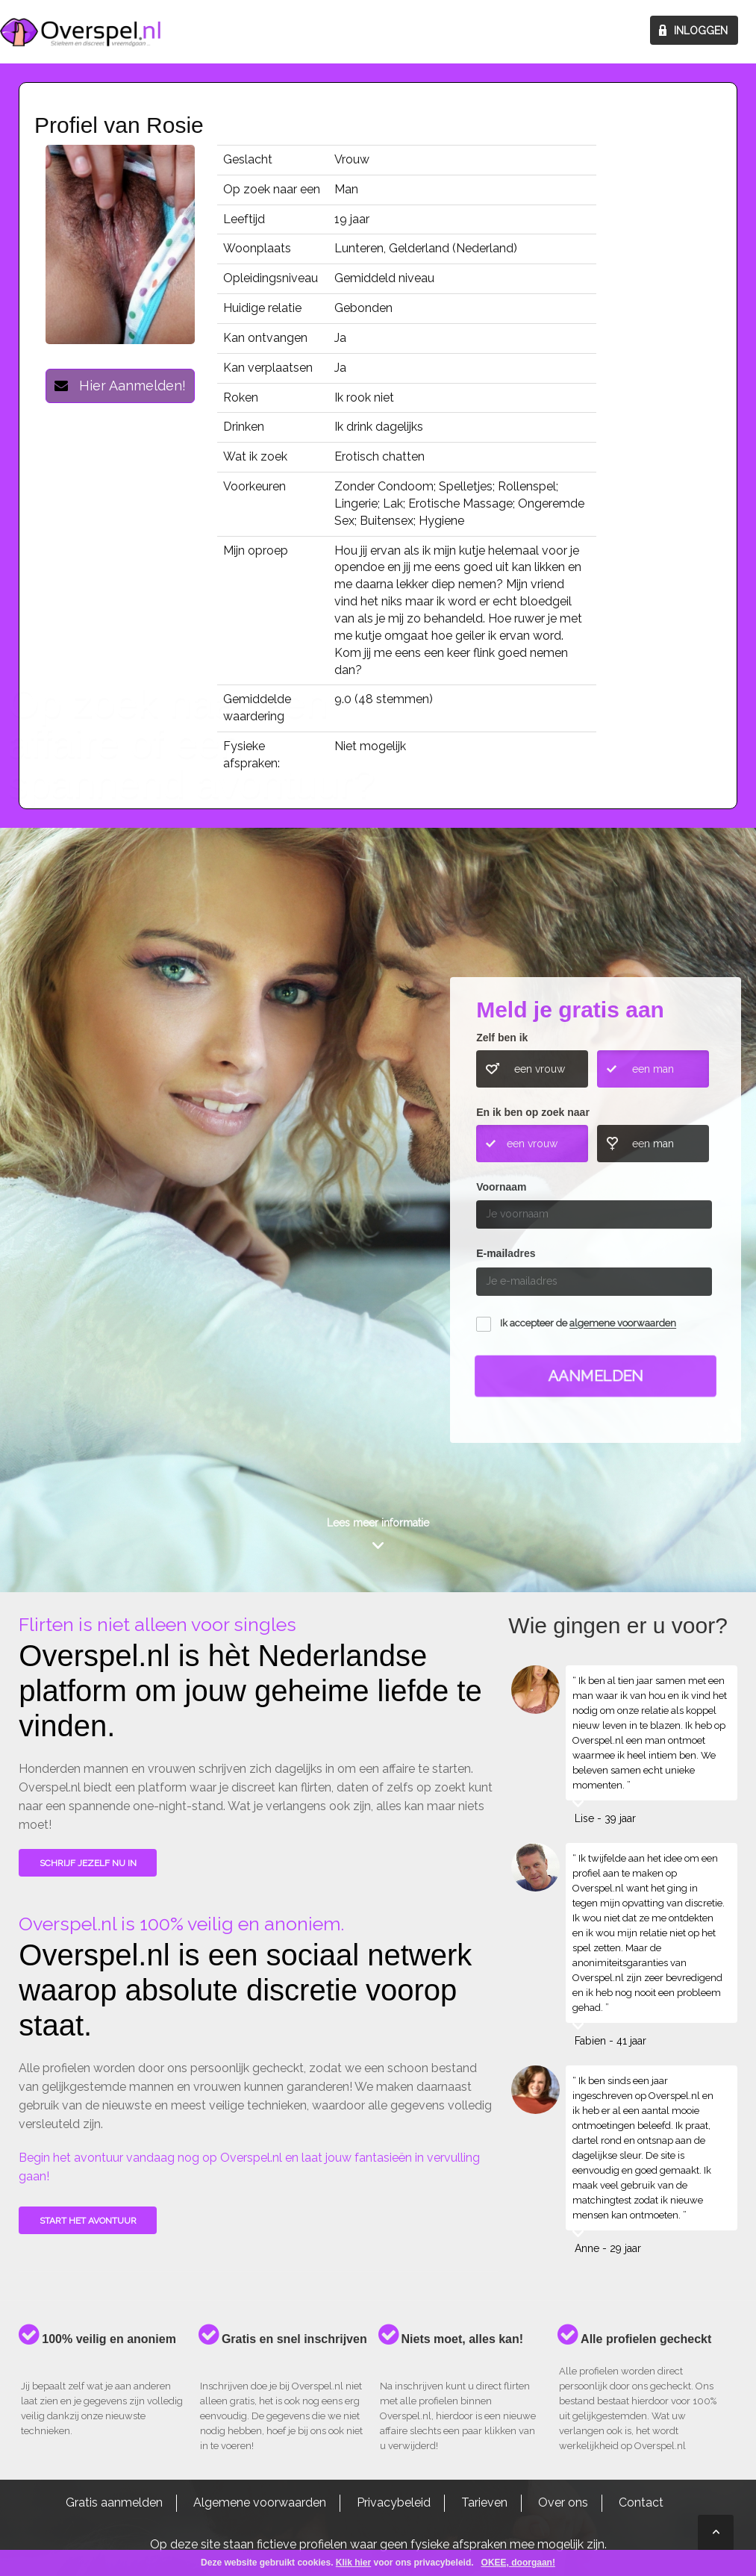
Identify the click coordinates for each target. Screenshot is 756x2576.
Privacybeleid (394, 2502)
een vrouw (539, 1069)
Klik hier (353, 2562)
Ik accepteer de (588, 1323)
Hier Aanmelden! (120, 385)
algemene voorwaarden (622, 1323)
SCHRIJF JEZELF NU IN (88, 1863)
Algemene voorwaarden (259, 2502)
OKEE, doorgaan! (518, 2562)
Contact (641, 2502)
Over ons (563, 2502)
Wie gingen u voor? (83, 1166)
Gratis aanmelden (114, 2502)
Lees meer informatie (378, 1523)
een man (653, 1069)
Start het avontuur (88, 2220)
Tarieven (484, 2502)
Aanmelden (595, 1376)
